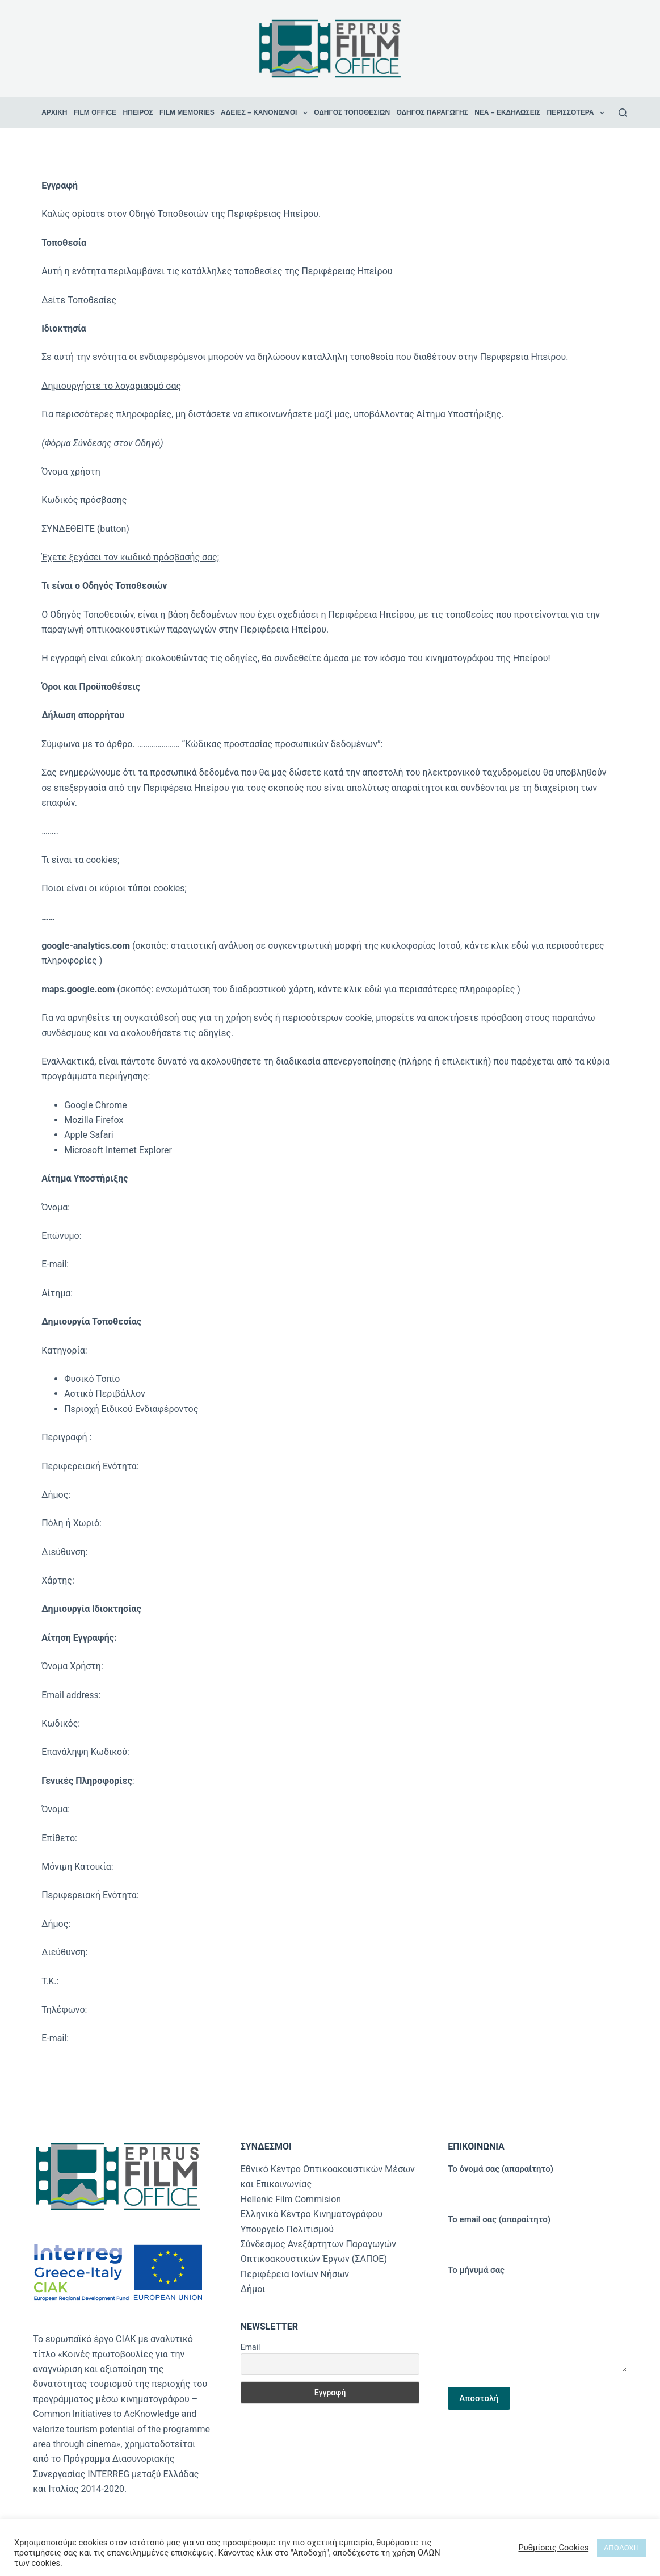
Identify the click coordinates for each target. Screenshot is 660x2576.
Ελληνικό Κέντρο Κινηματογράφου (311, 2214)
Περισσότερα (577, 113)
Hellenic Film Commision (291, 2199)
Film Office (95, 112)
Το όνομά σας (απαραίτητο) (537, 2178)
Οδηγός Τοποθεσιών (352, 112)
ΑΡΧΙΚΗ (54, 112)
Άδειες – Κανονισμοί (265, 113)
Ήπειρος (138, 112)
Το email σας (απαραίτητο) (537, 2228)
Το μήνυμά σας (537, 2319)
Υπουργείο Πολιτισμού (287, 2229)
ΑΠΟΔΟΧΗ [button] (621, 2548)
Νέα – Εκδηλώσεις (507, 112)
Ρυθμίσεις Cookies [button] (553, 2548)
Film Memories (187, 112)
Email (250, 2347)
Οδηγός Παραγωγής (432, 112)
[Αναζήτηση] (623, 112)
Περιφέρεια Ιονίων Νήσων (295, 2274)
